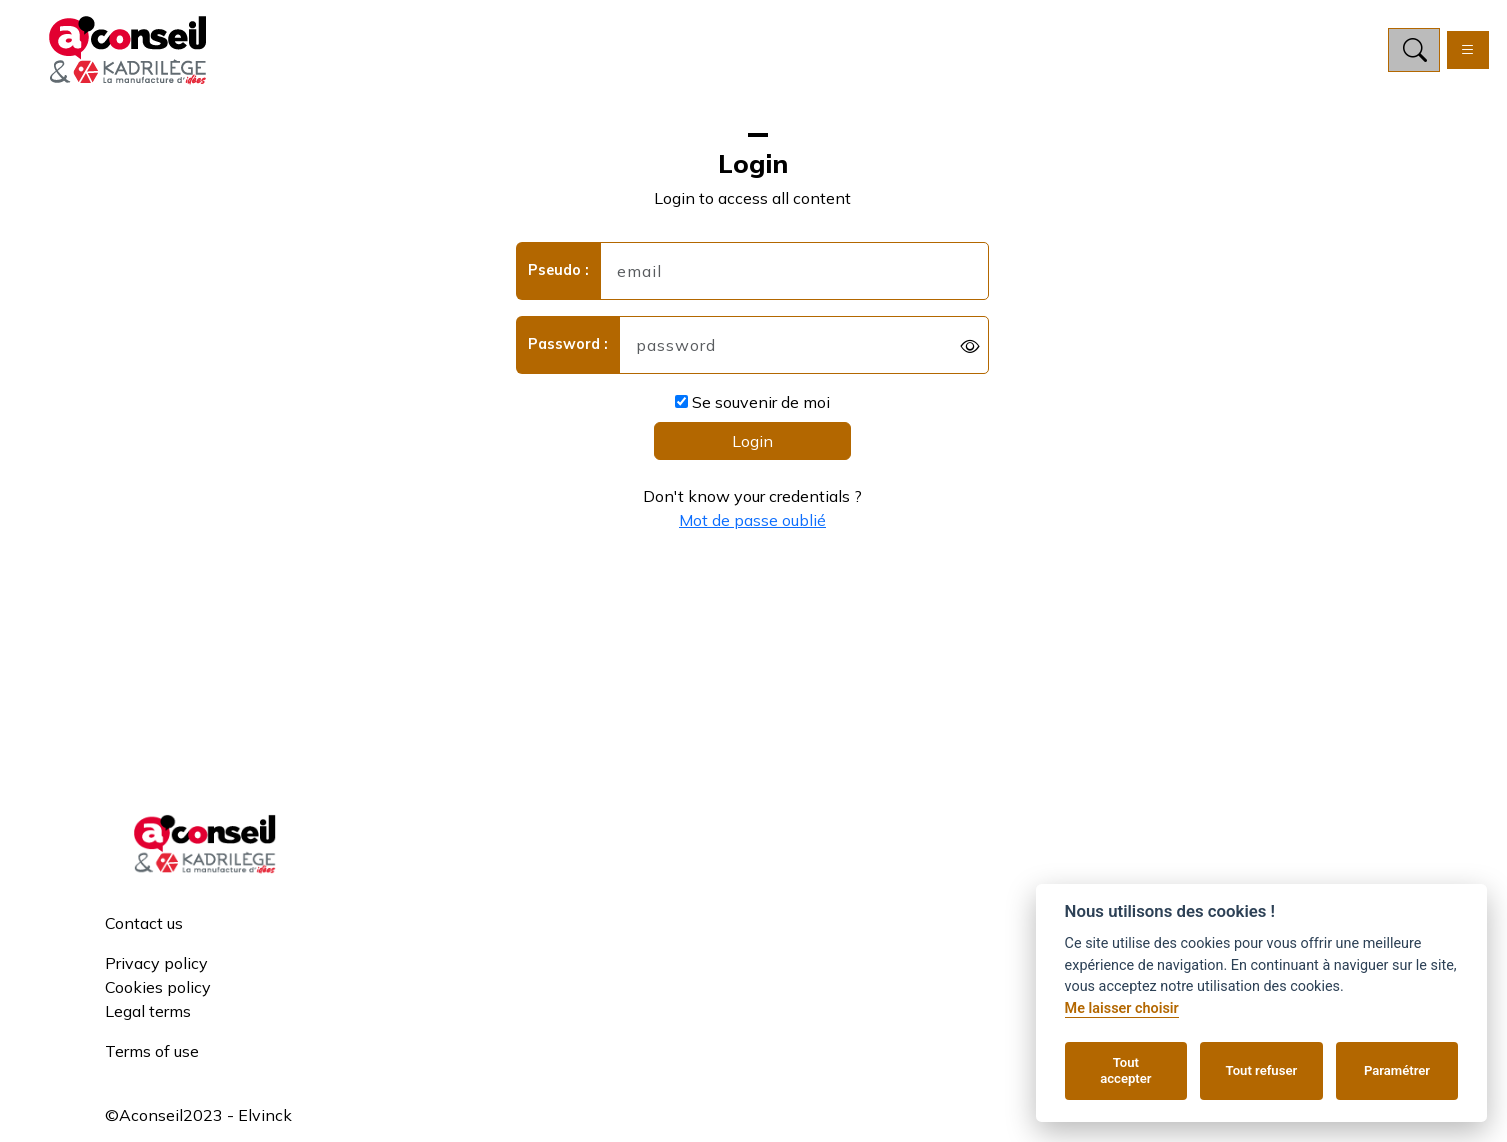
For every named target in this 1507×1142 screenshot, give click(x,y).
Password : (568, 348)
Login (752, 445)
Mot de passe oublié (752, 524)
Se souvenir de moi (752, 406)
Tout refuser (1262, 1070)
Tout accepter (1125, 1070)
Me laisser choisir (1122, 1008)
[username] (794, 275)
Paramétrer (1397, 1070)
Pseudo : (558, 274)
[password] (804, 349)
